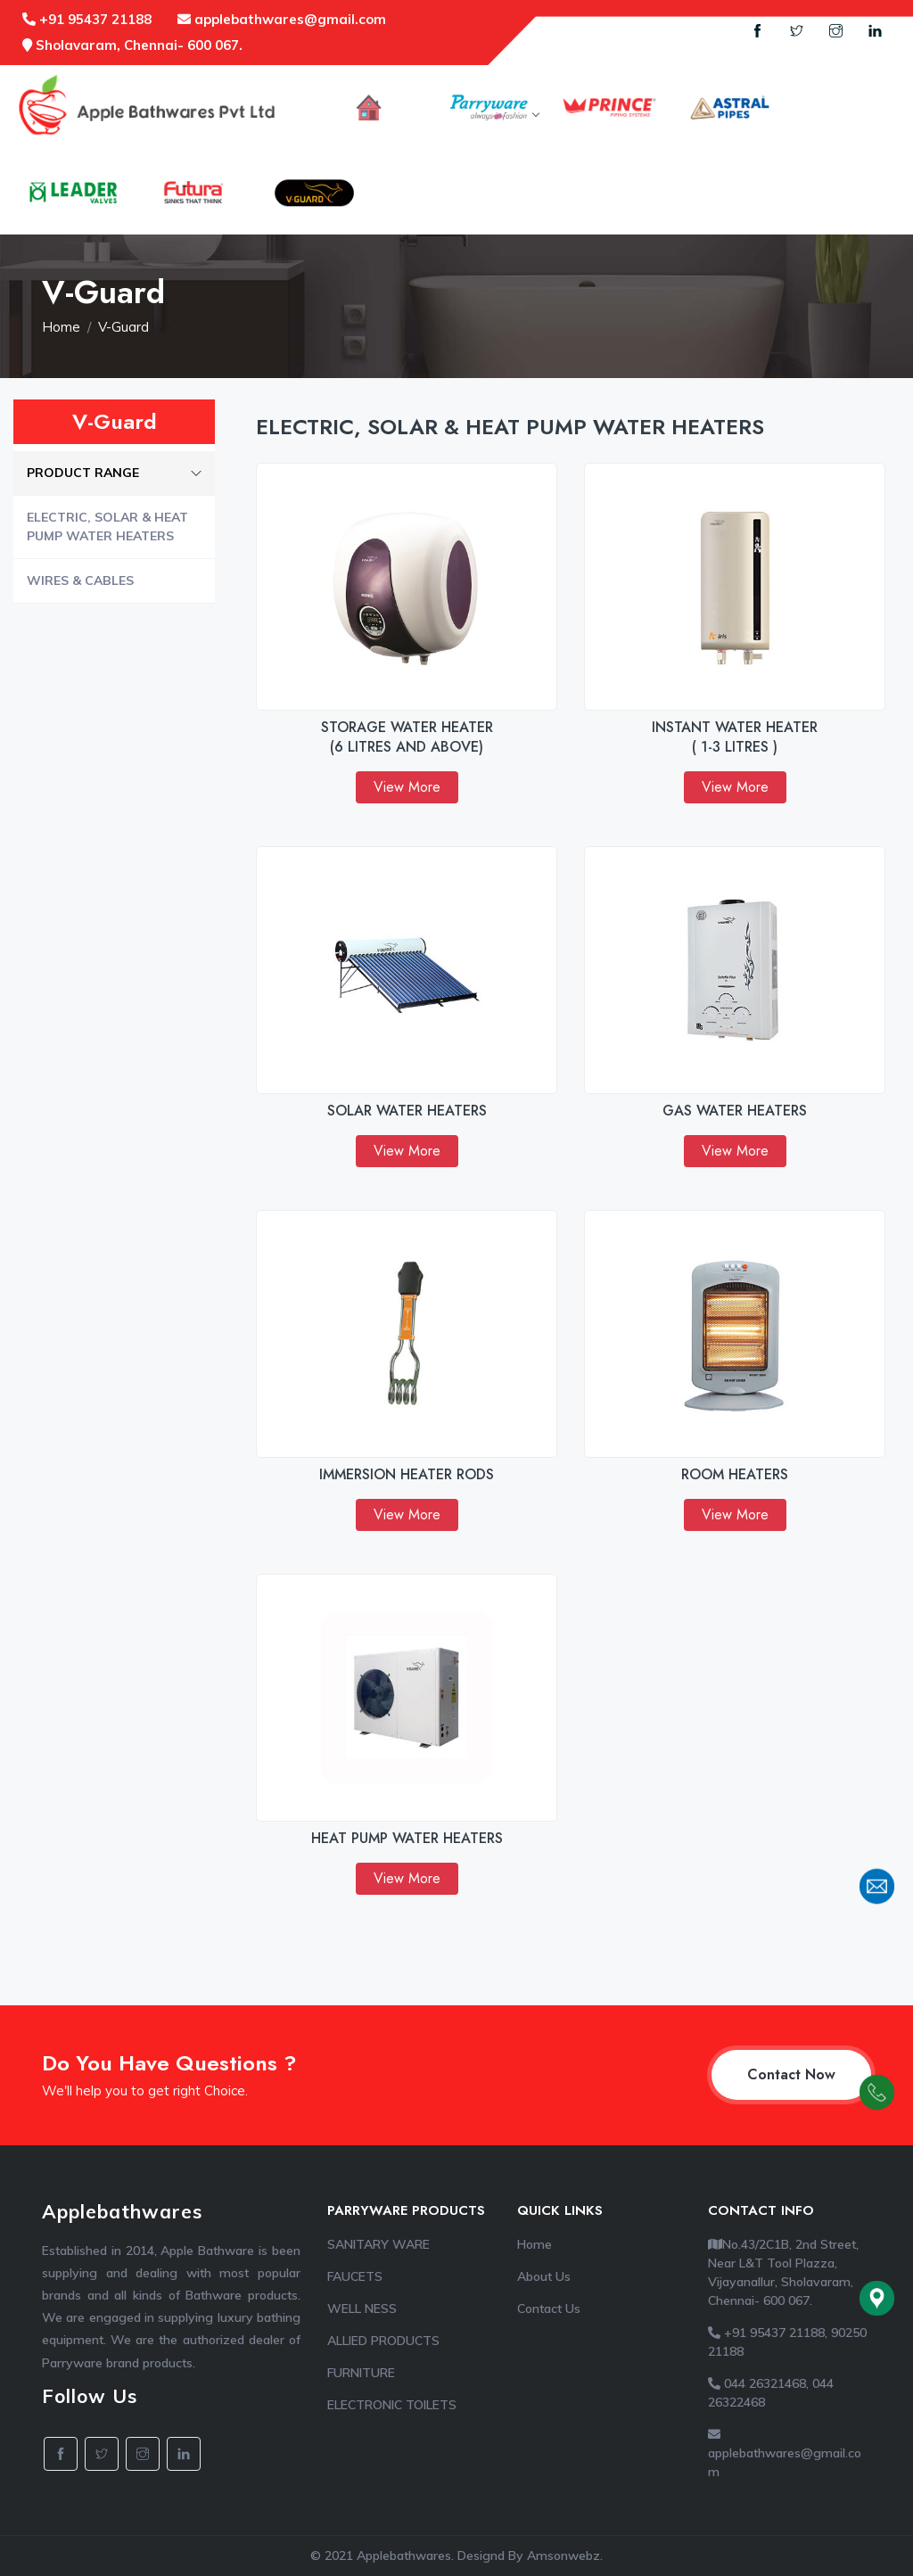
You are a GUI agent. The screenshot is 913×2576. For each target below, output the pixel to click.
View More (407, 787)
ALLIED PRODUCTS (383, 2341)
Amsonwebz (563, 2555)
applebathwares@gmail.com (281, 19)
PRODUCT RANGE (114, 473)
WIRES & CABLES (80, 580)
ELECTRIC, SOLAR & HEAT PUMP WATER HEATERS (107, 526)
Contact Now (791, 2074)
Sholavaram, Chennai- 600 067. (132, 45)
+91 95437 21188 (87, 19)
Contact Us (548, 2308)
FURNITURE (361, 2373)
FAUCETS (354, 2276)
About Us (544, 2276)
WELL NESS (362, 2308)
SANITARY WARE (378, 2244)
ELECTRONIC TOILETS (391, 2405)
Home (61, 326)
